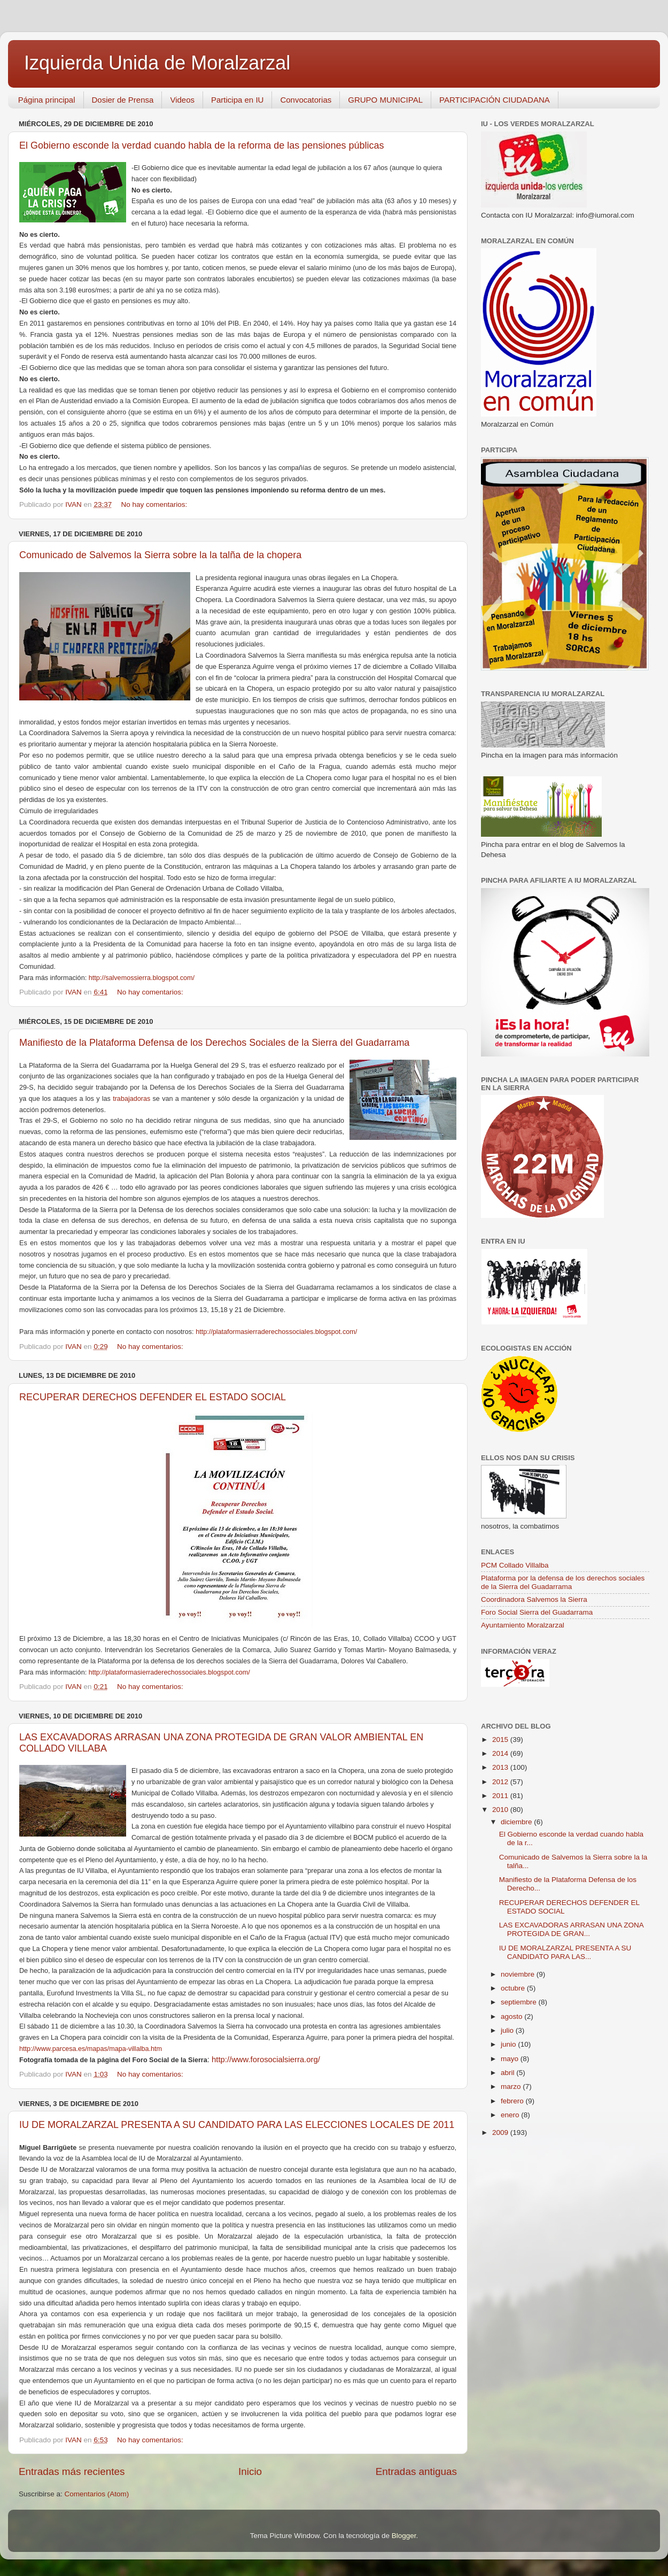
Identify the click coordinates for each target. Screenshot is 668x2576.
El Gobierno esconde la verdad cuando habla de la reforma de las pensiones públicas (201, 145)
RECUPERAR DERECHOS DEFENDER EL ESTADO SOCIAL (152, 1397)
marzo (512, 2087)
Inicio (250, 2471)
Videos (182, 99)
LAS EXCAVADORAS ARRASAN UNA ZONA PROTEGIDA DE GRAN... (571, 1929)
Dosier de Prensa (123, 99)
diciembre (517, 1822)
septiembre (520, 2002)
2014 (501, 1753)
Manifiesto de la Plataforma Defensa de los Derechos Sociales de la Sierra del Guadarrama (214, 1042)
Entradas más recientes (72, 2471)
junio (509, 2044)
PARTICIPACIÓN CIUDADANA (494, 99)
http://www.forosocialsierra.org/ (266, 2059)
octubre (514, 1988)
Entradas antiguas (416, 2471)
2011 (501, 1796)
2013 (501, 1767)
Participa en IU (237, 99)
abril (508, 2073)
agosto (512, 2016)
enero (511, 2115)
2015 (501, 1740)
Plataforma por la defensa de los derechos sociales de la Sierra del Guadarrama (562, 1582)
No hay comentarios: (155, 504)
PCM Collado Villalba (515, 1565)
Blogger (404, 2536)
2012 (501, 1782)
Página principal (46, 99)
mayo (511, 2059)
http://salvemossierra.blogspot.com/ (142, 978)
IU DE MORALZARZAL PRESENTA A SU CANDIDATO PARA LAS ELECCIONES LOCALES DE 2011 (236, 2124)
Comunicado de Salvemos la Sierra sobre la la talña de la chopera (160, 555)
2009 (501, 2132)
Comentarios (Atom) (97, 2494)
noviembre (519, 1974)
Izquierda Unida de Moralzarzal (157, 63)
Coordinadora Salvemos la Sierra (534, 1599)
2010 (501, 1810)
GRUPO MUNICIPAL (385, 99)
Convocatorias (305, 99)
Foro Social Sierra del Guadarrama (537, 1612)
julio (508, 2030)
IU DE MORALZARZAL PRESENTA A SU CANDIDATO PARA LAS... (565, 1952)
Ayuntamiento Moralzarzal (522, 1625)
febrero (513, 2101)
